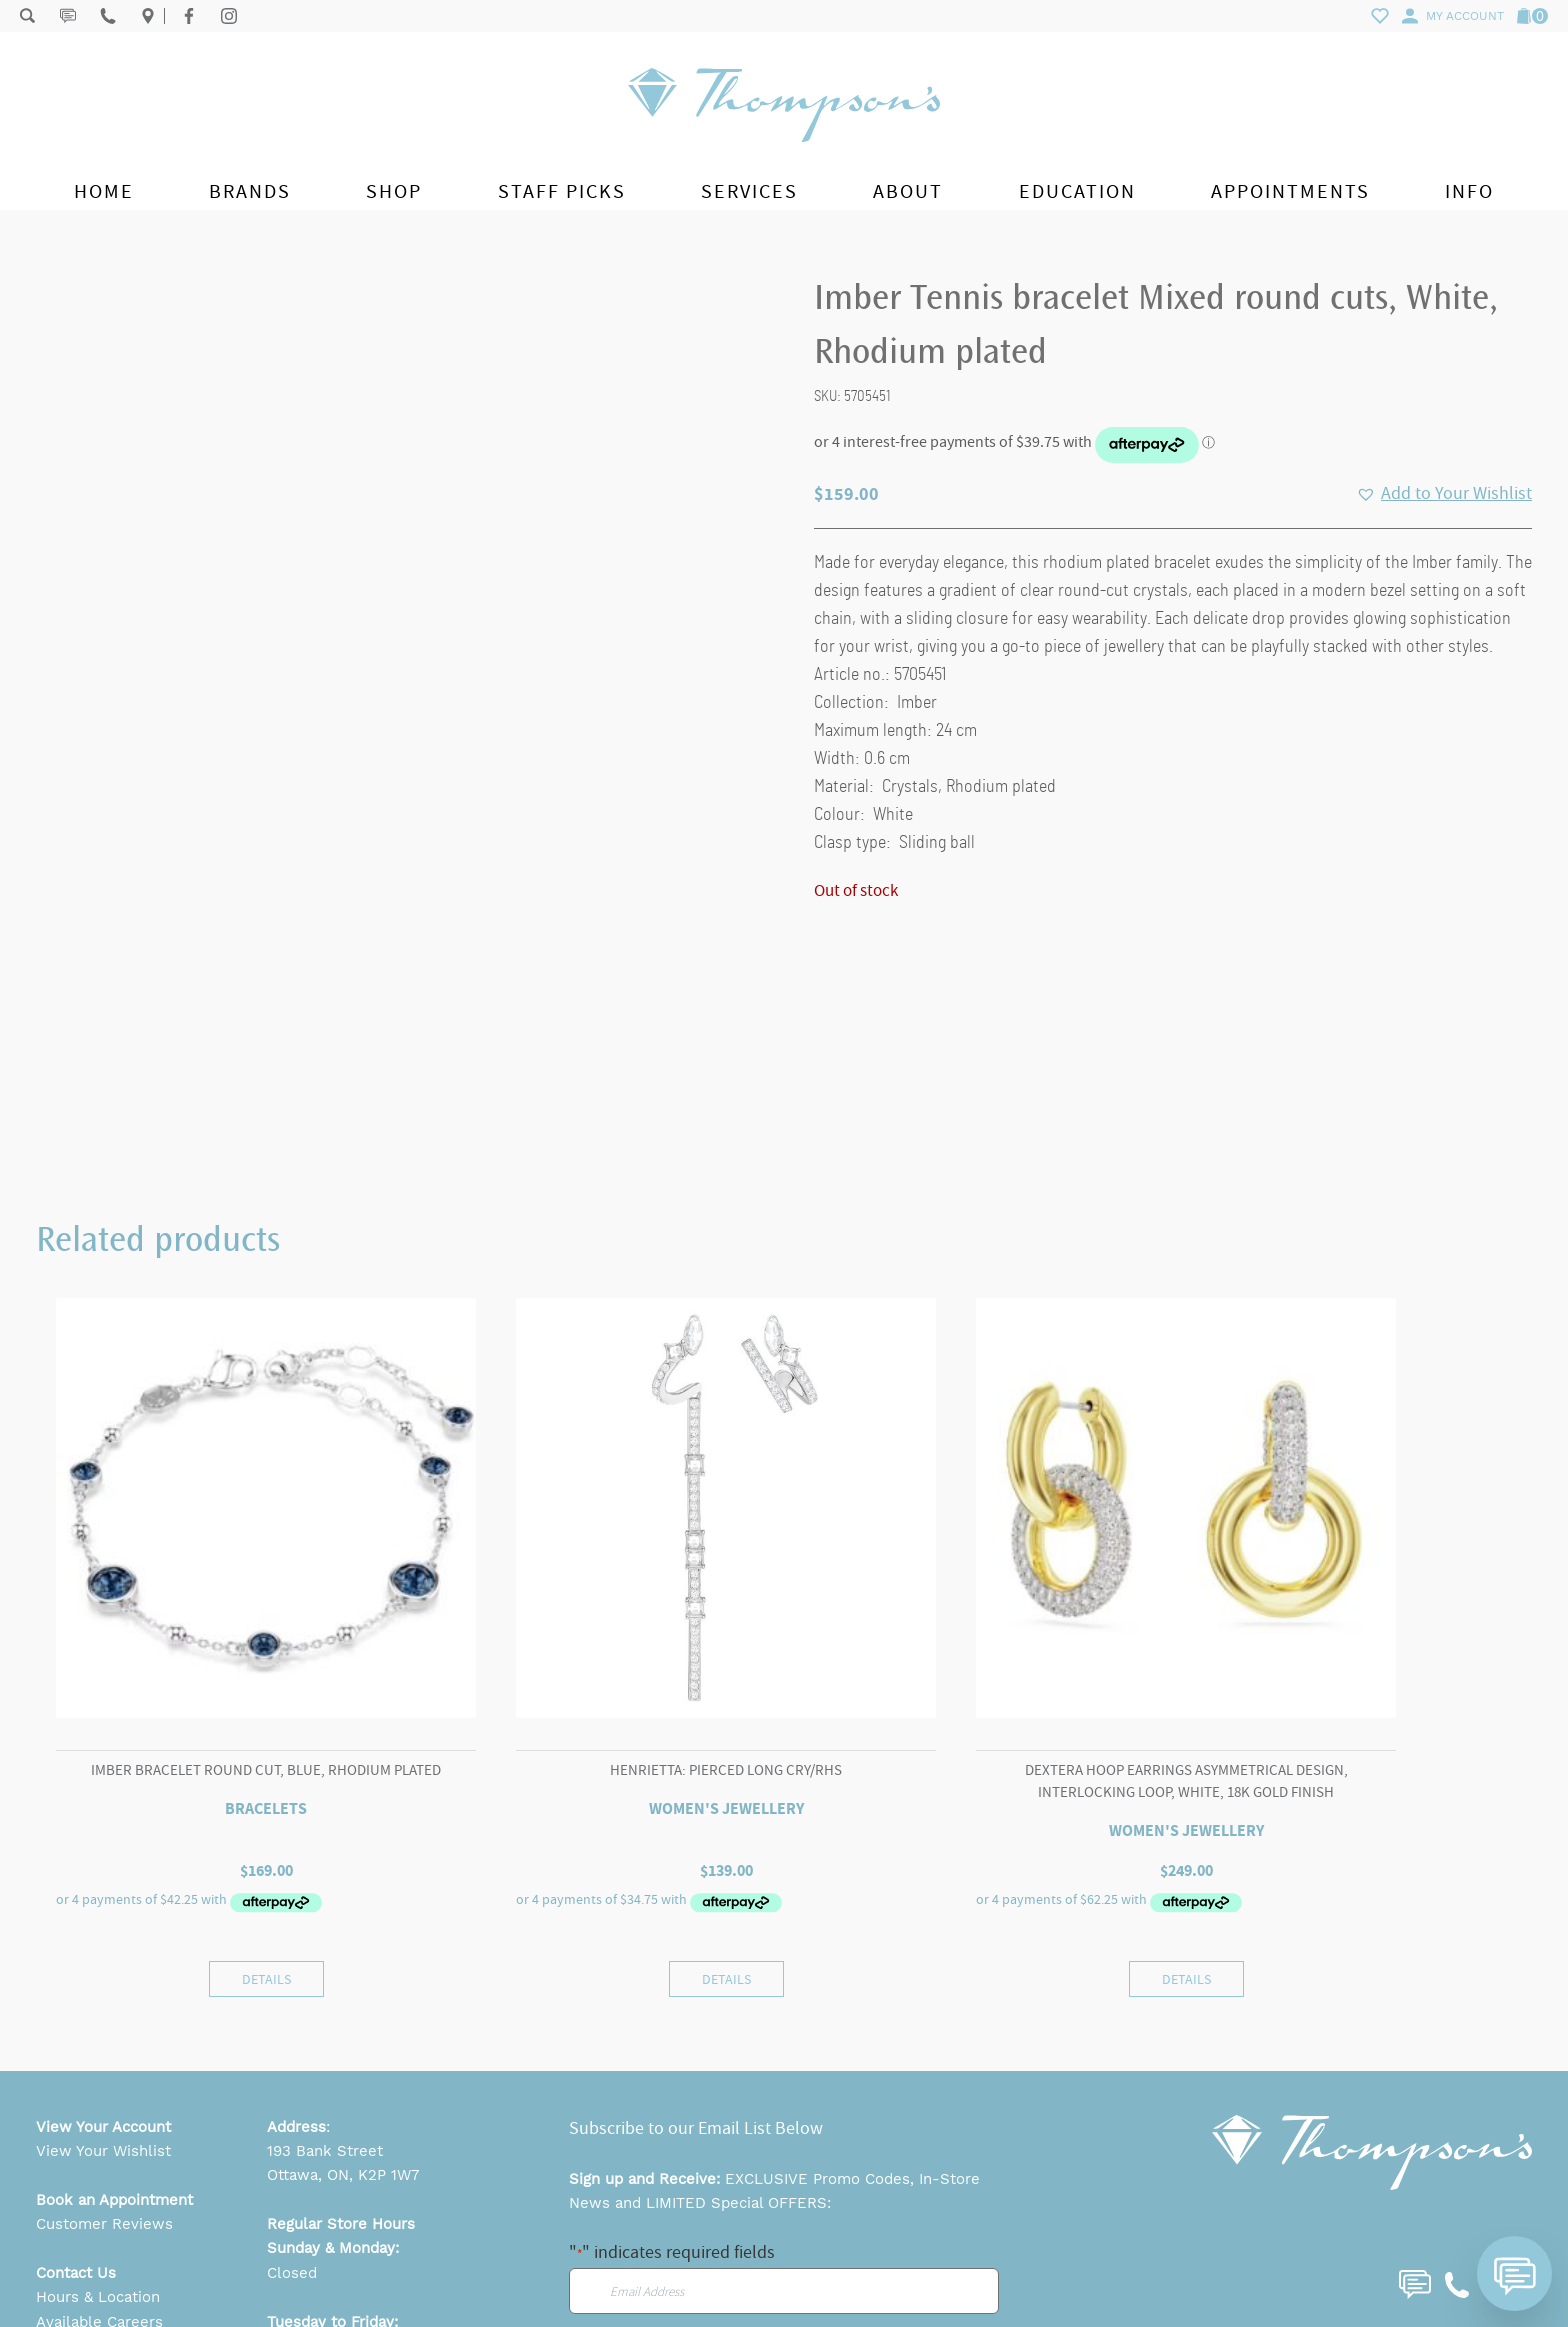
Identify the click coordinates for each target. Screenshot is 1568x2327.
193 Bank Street (325, 1987)
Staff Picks (562, 191)
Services (749, 191)
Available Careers (99, 2157)
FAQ (50, 2182)
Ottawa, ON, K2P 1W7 (343, 2011)
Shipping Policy (91, 2255)
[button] (1444, 494)
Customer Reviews (104, 2060)
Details (266, 1814)
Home (104, 191)
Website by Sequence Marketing (1452, 2283)
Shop (394, 191)
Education (1077, 191)
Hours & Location (98, 2133)
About (908, 191)
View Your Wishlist (103, 1987)
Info (1469, 191)
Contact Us (76, 2108)
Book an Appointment (114, 2035)
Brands (250, 191)
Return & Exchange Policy (128, 2279)
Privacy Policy (85, 2230)
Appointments (1290, 191)
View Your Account (103, 1962)
